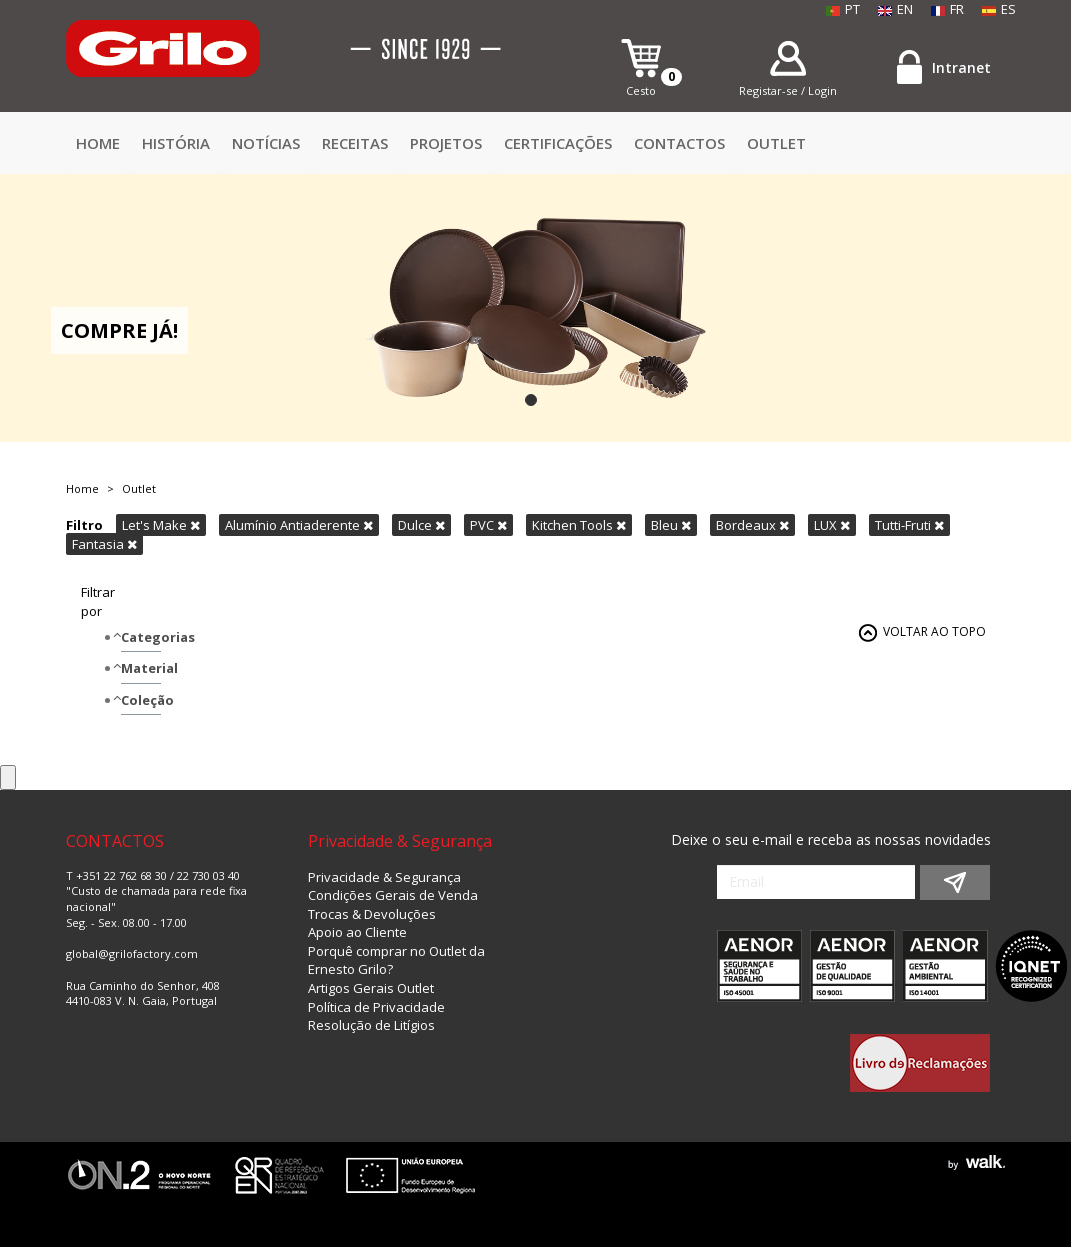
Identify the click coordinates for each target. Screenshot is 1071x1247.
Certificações (558, 143)
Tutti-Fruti (909, 525)
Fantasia (104, 544)
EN (895, 9)
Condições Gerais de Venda (393, 895)
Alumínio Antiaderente (299, 525)
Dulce (421, 525)
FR (947, 9)
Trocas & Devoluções (372, 914)
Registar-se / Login (788, 90)
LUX (832, 525)
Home (98, 143)
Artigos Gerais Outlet (371, 988)
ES (999, 9)
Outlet (776, 143)
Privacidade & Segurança (384, 877)
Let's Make (161, 525)
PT (843, 9)
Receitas (355, 143)
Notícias (266, 143)
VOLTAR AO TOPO (934, 631)
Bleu (671, 525)
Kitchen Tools (579, 525)
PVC (488, 525)
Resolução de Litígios (371, 1025)
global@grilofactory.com (132, 953)
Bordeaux (752, 525)
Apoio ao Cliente (357, 932)
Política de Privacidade (376, 1007)
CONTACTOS (679, 143)
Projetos (446, 143)
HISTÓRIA (176, 143)
